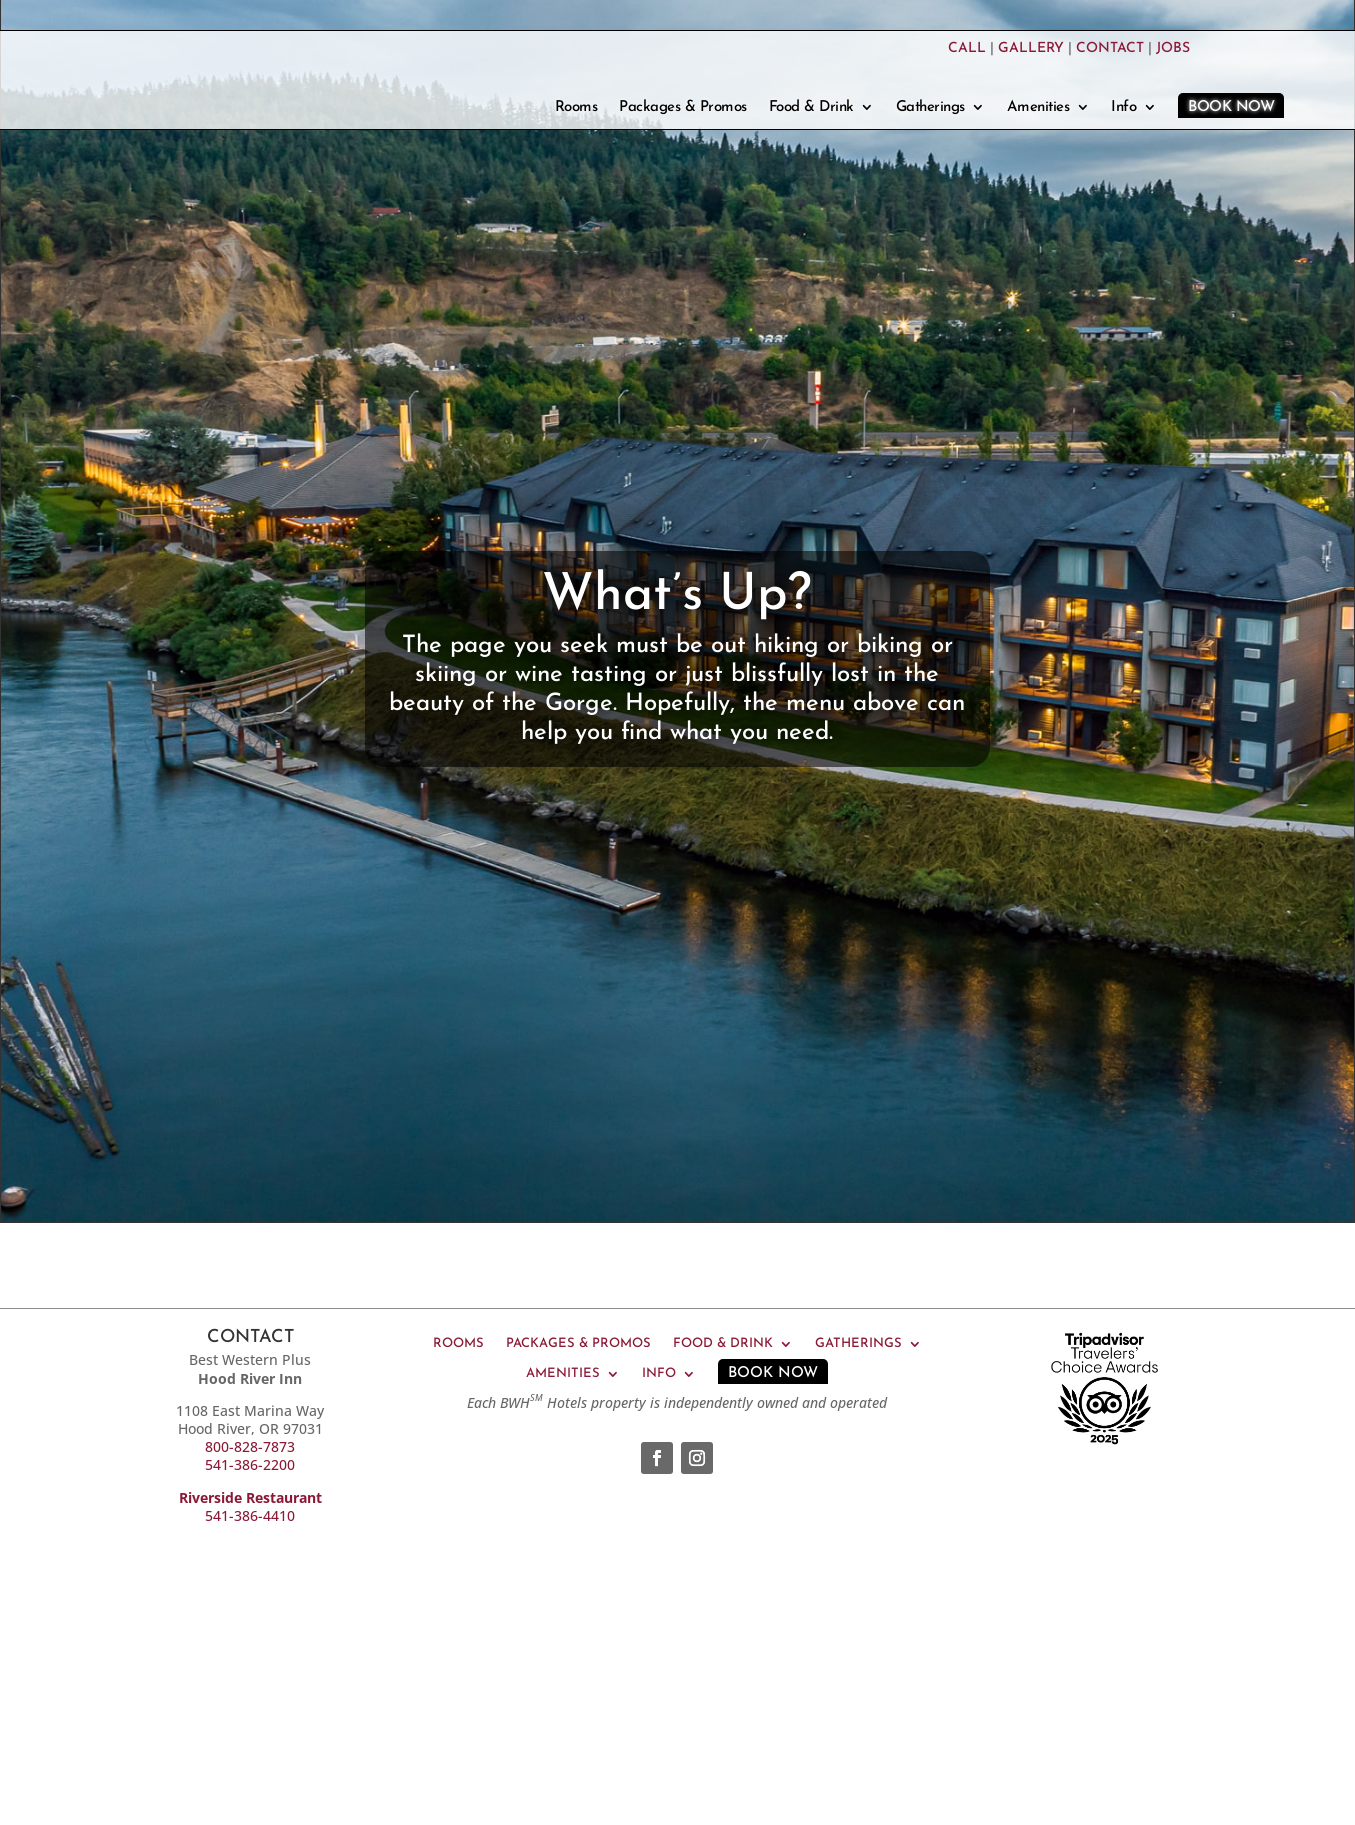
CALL (967, 48)
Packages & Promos (683, 108)
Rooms (576, 108)
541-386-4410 (250, 1515)
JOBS (1173, 48)
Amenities (1038, 108)
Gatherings (930, 108)
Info (1123, 108)
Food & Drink (811, 108)
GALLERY (1031, 48)
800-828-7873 (250, 1446)
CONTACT (1110, 48)
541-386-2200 (250, 1464)
